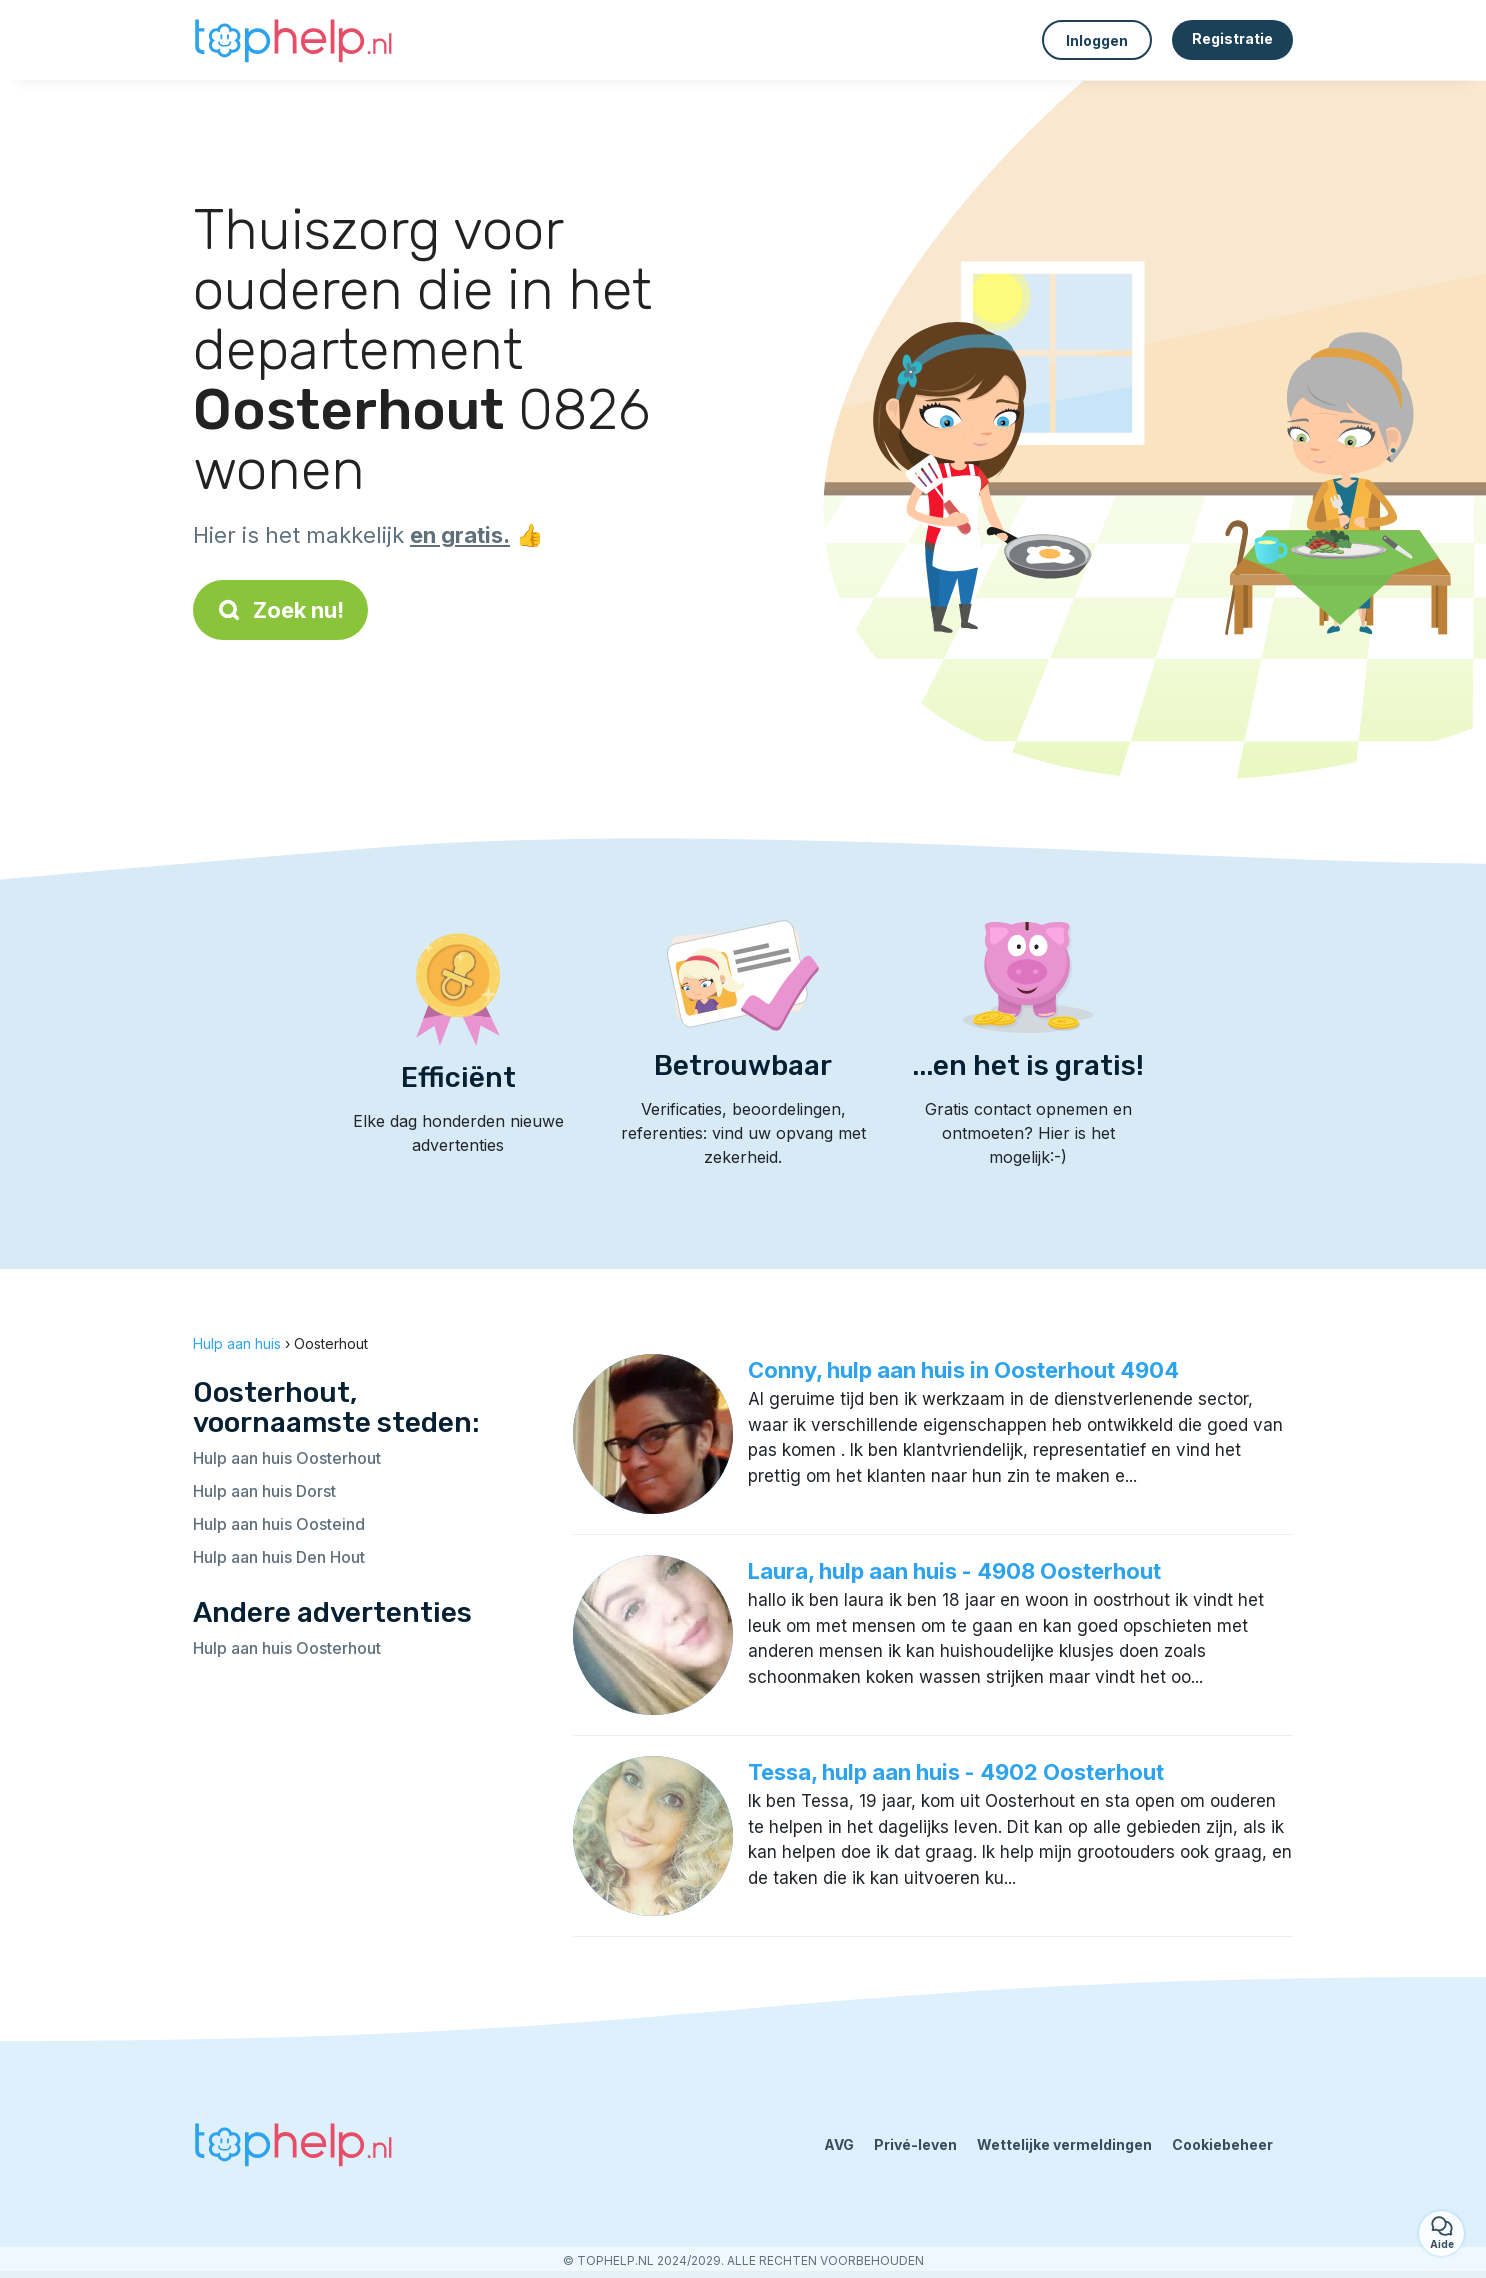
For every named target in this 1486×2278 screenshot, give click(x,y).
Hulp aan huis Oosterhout (287, 1458)
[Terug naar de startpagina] (293, 40)
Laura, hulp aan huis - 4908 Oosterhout (954, 1571)
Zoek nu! (280, 610)
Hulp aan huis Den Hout (279, 1557)
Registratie (1232, 38)
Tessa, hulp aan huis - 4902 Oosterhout (956, 1772)
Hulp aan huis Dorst (264, 1491)
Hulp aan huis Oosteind (279, 1524)
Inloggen (1097, 40)
